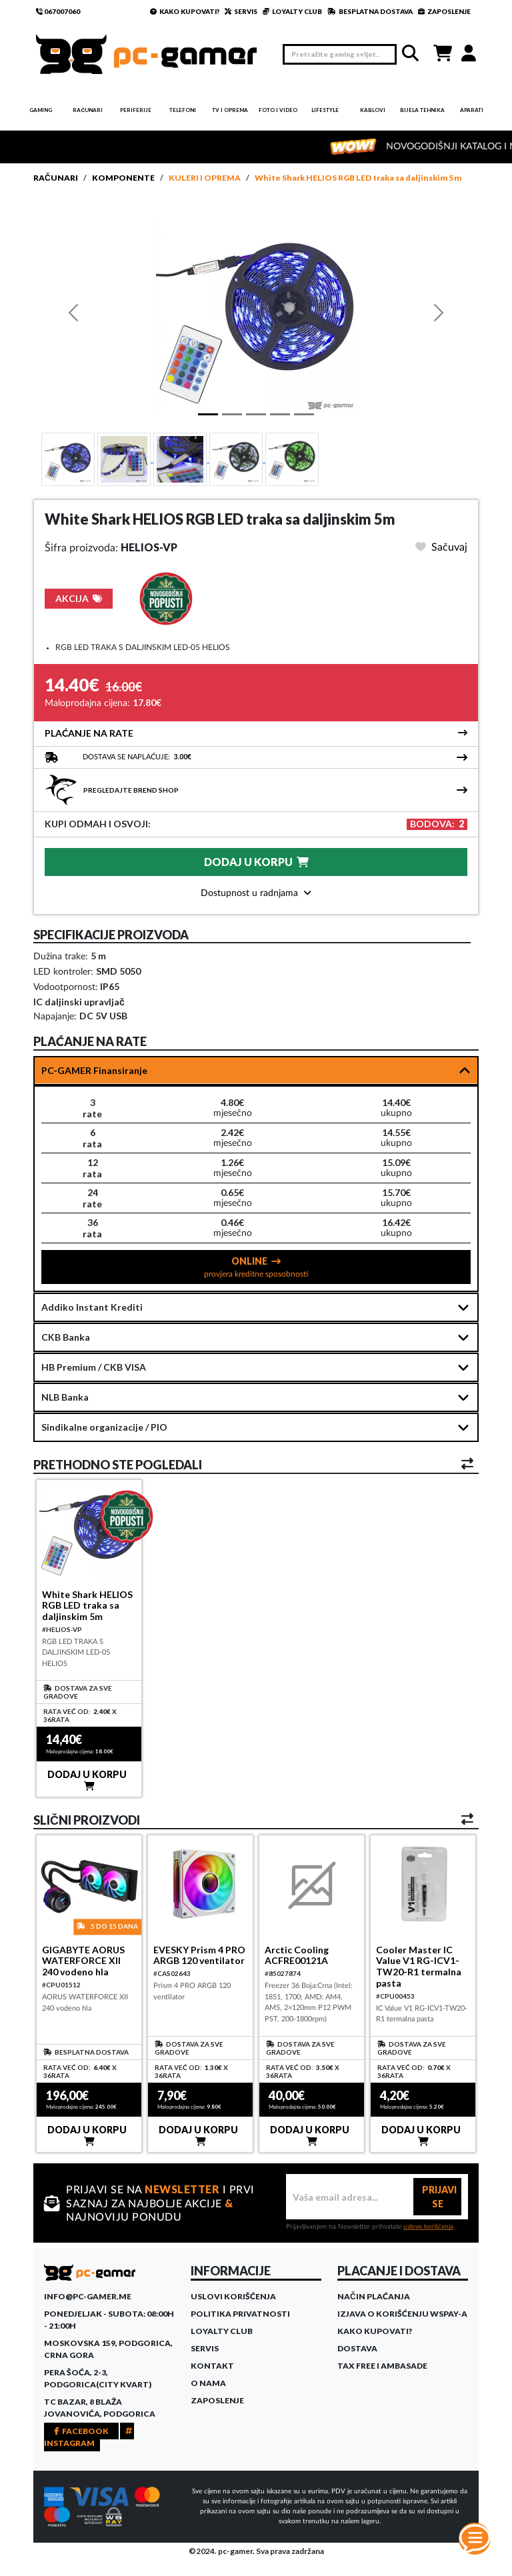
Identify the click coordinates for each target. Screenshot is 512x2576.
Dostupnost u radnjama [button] (256, 893)
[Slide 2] (181, 458)
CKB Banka (65, 1337)
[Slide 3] (237, 458)
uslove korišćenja (428, 2226)
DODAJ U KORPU (256, 861)
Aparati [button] (471, 110)
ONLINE (256, 1266)
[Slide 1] (68, 458)
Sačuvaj (441, 547)
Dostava (357, 2348)
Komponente (123, 178)
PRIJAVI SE (439, 2196)
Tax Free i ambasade (382, 2366)
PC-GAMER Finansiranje (94, 1070)
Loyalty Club (222, 2331)
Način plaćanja (373, 2296)
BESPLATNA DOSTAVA (370, 11)
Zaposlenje (217, 2400)
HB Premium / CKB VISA (93, 1367)
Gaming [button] (40, 110)
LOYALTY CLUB (292, 11)
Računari (55, 178)
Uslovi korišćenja (233, 2296)
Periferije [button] (135, 110)
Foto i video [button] (278, 110)
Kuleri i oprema (205, 178)
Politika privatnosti (240, 2314)
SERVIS (241, 11)
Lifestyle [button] (325, 110)
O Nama (208, 2383)
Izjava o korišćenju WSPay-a (402, 2314)
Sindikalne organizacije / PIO (104, 1427)
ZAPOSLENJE (444, 11)
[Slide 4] (292, 458)
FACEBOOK (81, 2431)
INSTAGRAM (89, 2437)
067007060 (58, 11)
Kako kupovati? (374, 2331)
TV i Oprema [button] (230, 110)
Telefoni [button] (182, 110)
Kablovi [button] (372, 110)
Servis (205, 2348)
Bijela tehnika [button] (422, 110)
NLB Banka (65, 1397)
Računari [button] (88, 110)
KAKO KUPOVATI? (184, 11)
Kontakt (212, 2366)
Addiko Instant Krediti (92, 1307)
